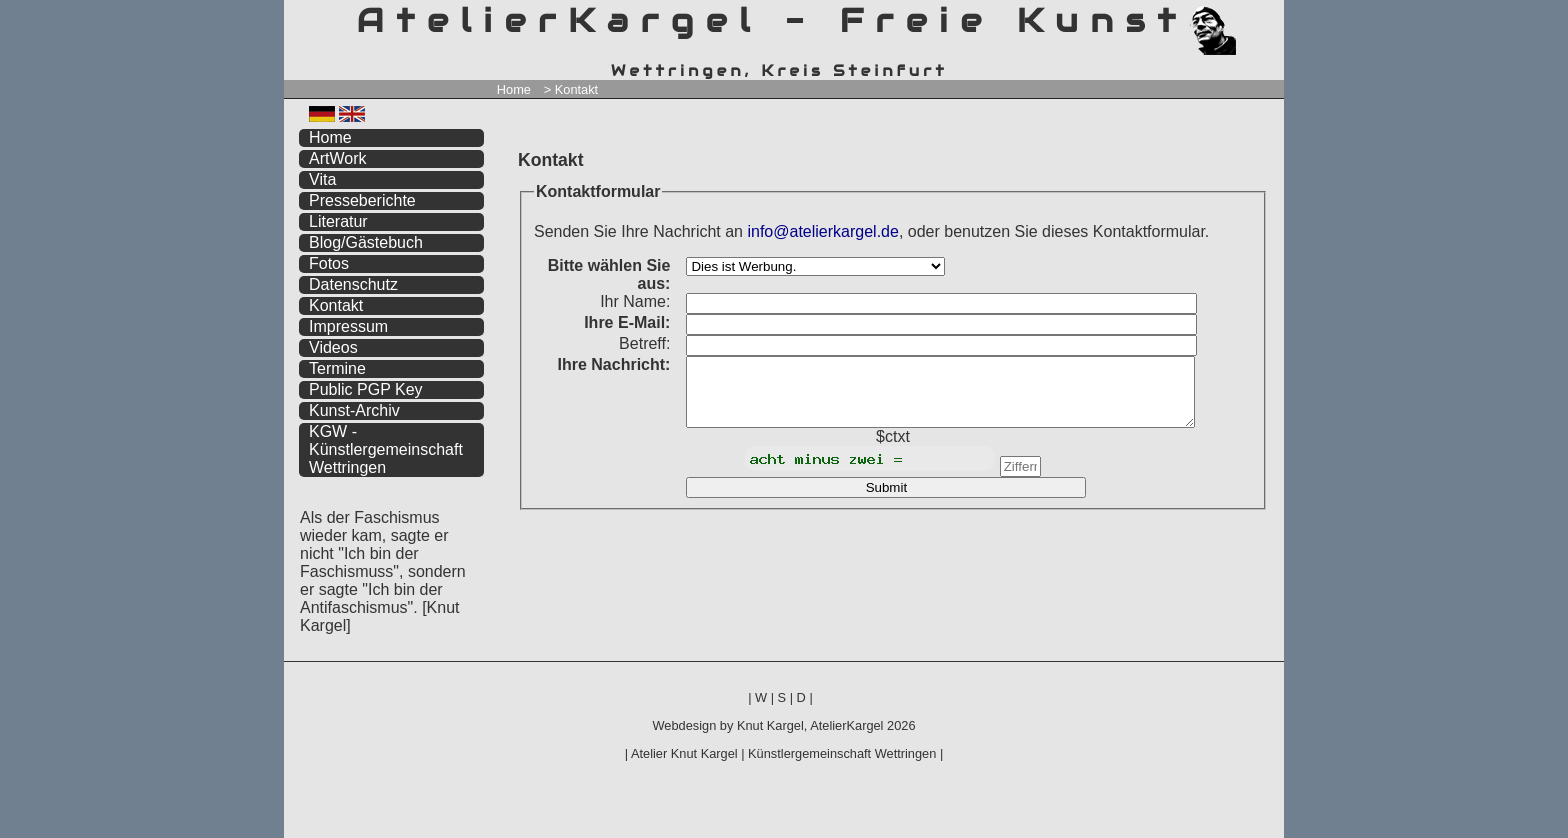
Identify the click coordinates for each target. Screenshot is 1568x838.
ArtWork (337, 158)
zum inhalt (1257, 17)
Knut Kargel (770, 725)
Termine (337, 368)
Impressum (348, 326)
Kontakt (336, 305)
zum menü (1245, 17)
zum (1269, 17)
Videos (333, 347)
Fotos (329, 263)
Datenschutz (353, 284)
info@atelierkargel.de (822, 231)
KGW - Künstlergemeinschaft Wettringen (386, 449)
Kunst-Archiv (354, 410)
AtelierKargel (846, 725)
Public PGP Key (366, 389)
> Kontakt (571, 89)
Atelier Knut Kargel (684, 753)
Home (514, 89)
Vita (322, 179)
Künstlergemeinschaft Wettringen (842, 753)
